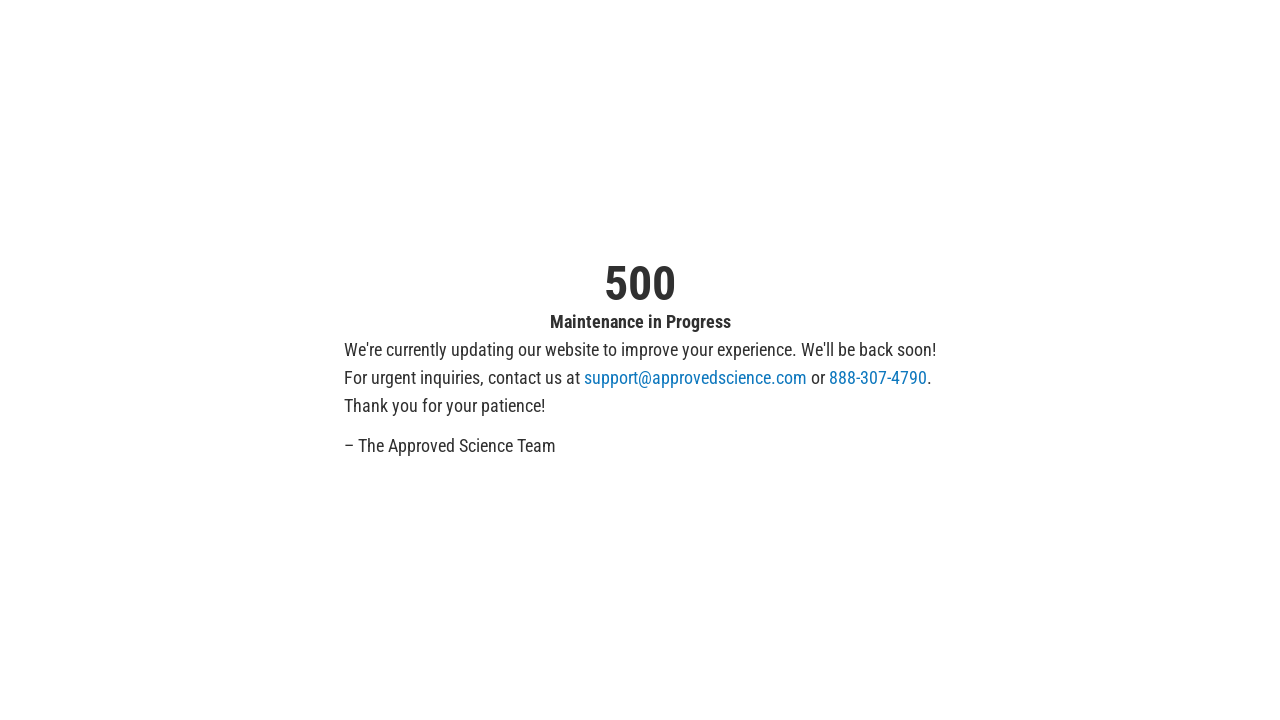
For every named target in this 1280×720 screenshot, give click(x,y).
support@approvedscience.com (695, 377)
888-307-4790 (878, 377)
